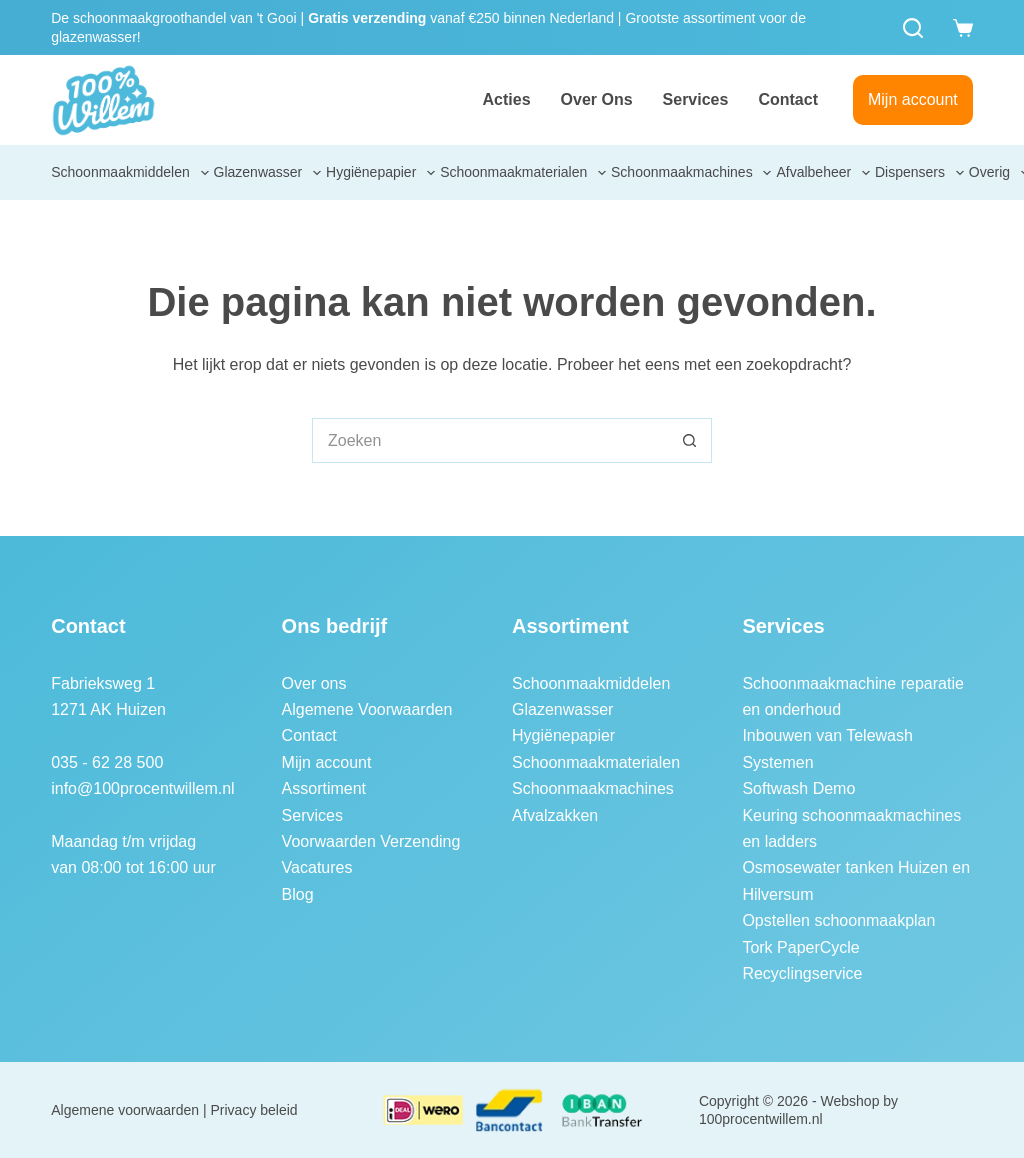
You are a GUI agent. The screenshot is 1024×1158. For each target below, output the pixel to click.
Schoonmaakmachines (692, 173)
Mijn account (913, 99)
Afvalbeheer (824, 173)
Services (696, 99)
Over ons (597, 99)
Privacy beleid (254, 1110)
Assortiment (324, 788)
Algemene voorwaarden (125, 1110)
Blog (298, 894)
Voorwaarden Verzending (371, 841)
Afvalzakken (555, 815)
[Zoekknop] (689, 440)
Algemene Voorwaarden (367, 709)
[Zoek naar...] (489, 440)
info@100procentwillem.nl (142, 788)
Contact (788, 99)
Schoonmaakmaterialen (524, 173)
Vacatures (317, 867)
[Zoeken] (913, 28)
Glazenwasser (269, 173)
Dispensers (920, 173)
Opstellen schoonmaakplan (838, 920)
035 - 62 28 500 (107, 762)
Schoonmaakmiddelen (131, 173)
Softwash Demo (798, 788)
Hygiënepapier (382, 173)
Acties (507, 99)
